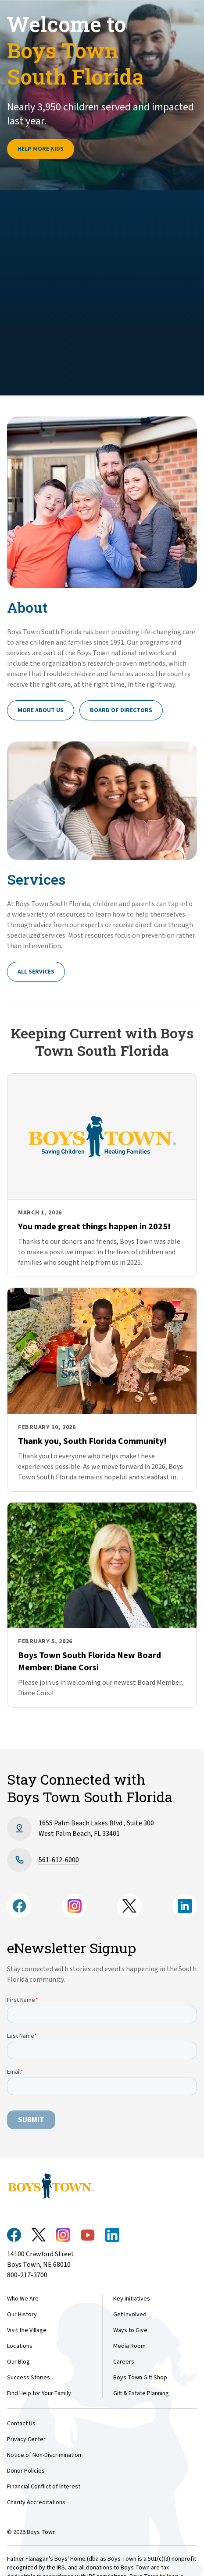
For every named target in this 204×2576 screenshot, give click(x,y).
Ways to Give (130, 2330)
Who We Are (23, 2298)
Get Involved (130, 2314)
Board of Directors (121, 710)
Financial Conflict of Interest (43, 2486)
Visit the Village (27, 2330)
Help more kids (41, 149)
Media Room (129, 2346)
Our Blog (18, 2361)
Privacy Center (26, 2439)
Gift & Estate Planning (141, 2393)
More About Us (41, 710)
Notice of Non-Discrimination (44, 2455)
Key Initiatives (131, 2298)
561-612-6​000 (59, 1860)
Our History (22, 2314)
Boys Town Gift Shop (140, 2377)
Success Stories (28, 2377)
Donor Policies (26, 2471)
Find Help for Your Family (39, 2393)
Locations (19, 2346)
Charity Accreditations (36, 2502)
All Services (36, 971)
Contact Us (21, 2423)
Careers (123, 2361)
